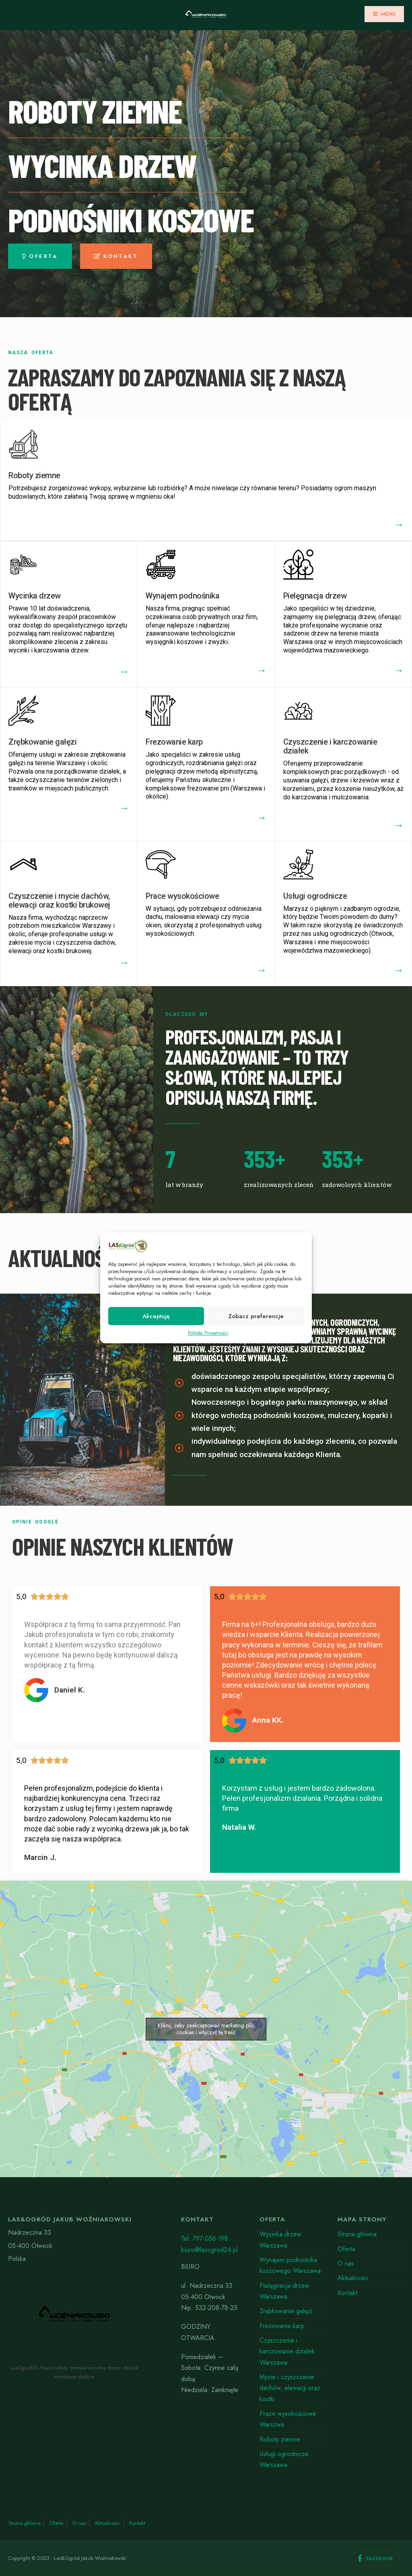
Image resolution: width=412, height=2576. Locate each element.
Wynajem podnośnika (182, 596)
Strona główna (357, 2234)
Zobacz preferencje (256, 1316)
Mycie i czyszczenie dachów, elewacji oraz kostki (290, 2388)
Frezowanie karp (174, 742)
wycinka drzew (102, 165)
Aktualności (353, 2278)
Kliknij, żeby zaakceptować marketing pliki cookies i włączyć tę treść (206, 2028)
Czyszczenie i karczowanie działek (330, 746)
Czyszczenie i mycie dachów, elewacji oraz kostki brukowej (59, 900)
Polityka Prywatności (208, 1333)
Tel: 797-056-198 (204, 2238)
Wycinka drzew (34, 596)
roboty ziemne (94, 110)
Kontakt (347, 2292)
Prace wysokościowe (182, 896)
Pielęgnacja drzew (315, 596)
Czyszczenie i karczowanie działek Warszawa (287, 2351)
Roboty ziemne (34, 475)
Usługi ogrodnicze (315, 896)
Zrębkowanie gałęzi (42, 742)
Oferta (346, 2249)
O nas (346, 2263)
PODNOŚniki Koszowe (130, 219)
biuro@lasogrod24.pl (209, 2249)
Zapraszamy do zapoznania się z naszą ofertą (176, 388)
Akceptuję (156, 1316)
